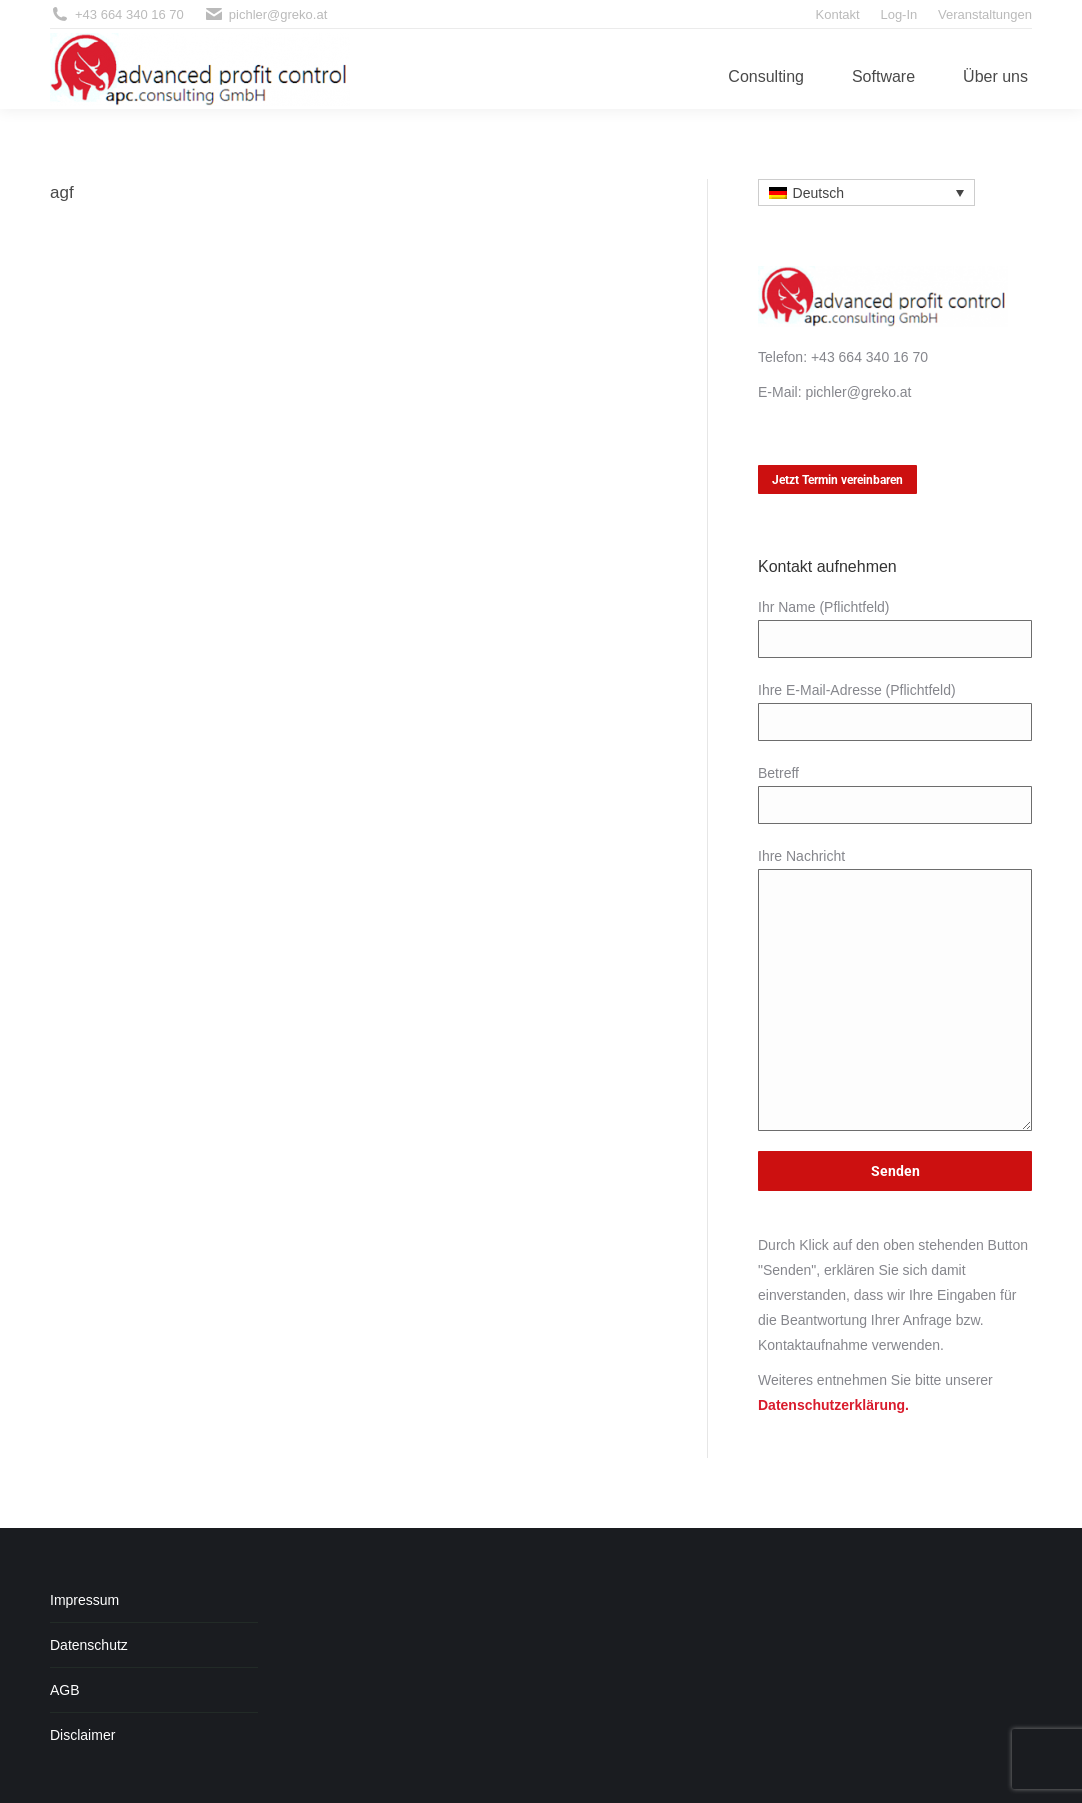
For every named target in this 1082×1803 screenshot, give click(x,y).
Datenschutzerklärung (831, 1405)
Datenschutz (89, 1645)
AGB (65, 1690)
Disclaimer (82, 1735)
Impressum (84, 1600)
